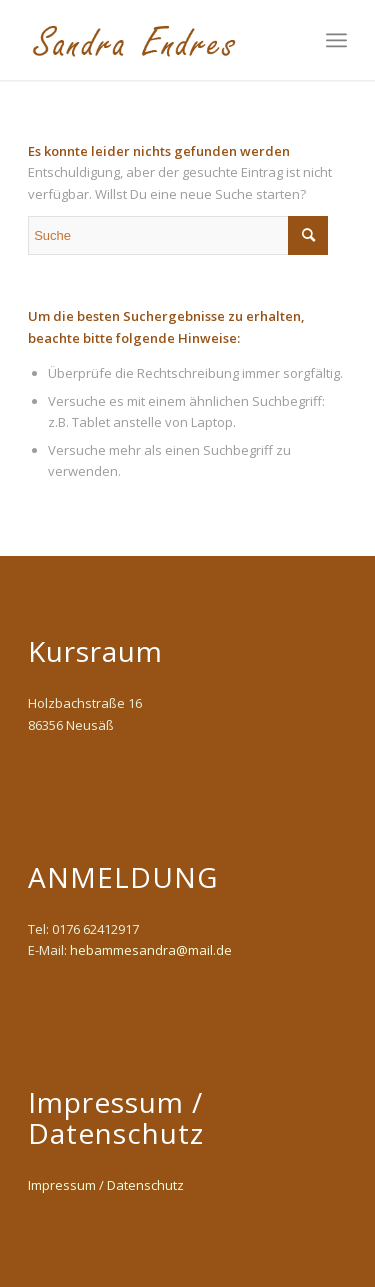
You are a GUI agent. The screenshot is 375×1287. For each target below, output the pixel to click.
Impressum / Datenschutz (106, 1185)
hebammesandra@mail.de (151, 950)
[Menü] (336, 40)
